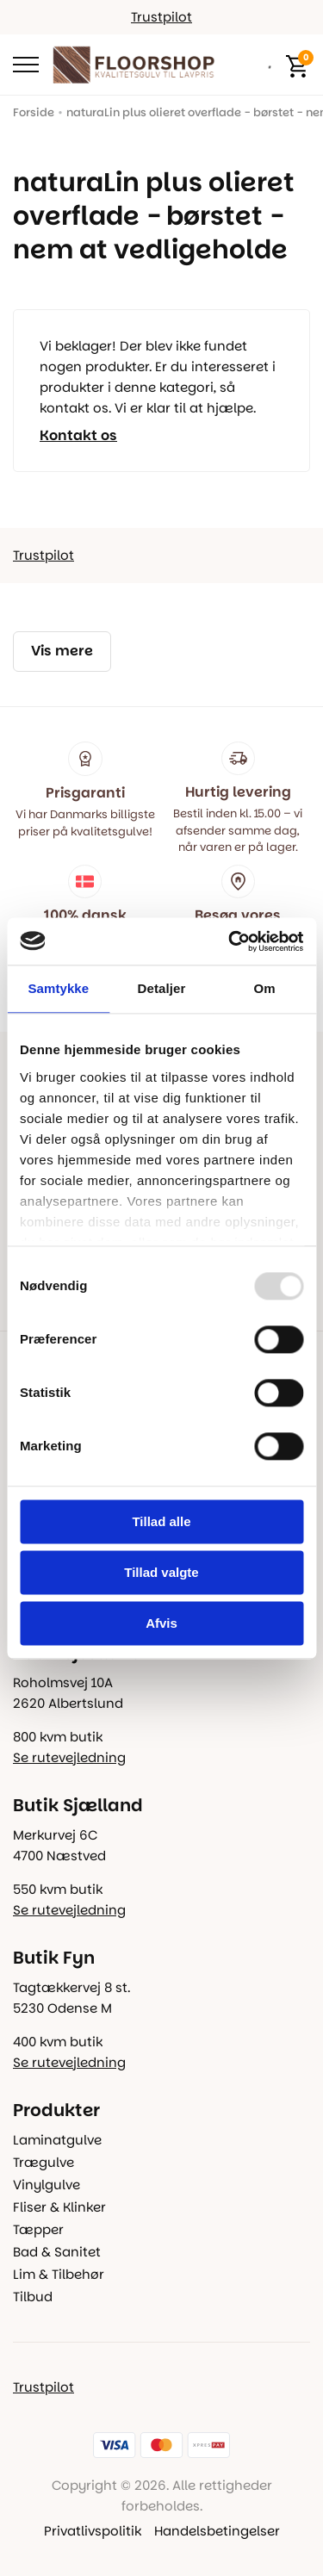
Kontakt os (78, 435)
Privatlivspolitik (92, 2531)
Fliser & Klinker (59, 2207)
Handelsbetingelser (217, 2531)
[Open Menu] (26, 65)
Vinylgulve (46, 2184)
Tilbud (33, 2296)
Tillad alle (161, 1521)
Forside (33, 112)
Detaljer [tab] (162, 988)
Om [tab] (265, 988)
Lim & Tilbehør (58, 2274)
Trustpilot (161, 17)
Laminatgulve (57, 2140)
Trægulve (43, 2162)
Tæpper (38, 2229)
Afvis (161, 1623)
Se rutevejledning (69, 1757)
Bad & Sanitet (57, 2252)
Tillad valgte (161, 1572)
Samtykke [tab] (58, 988)
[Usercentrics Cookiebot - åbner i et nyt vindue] (230, 941)
